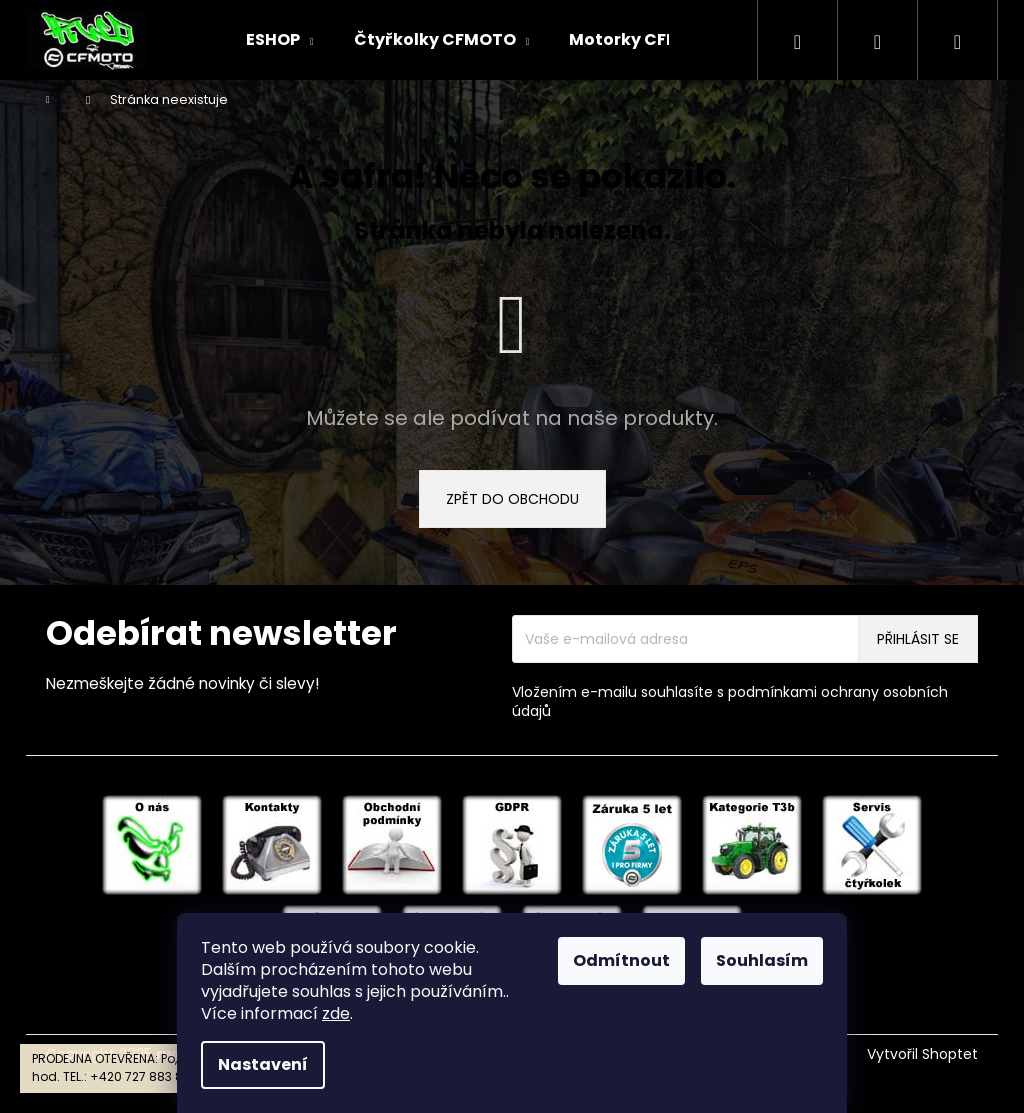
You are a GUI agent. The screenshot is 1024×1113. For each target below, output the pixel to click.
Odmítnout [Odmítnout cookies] (621, 960)
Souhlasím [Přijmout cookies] (762, 960)
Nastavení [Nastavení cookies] (263, 1064)
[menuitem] (280, 40)
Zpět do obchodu (512, 499)
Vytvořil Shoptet (922, 1054)
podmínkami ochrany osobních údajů (730, 701)
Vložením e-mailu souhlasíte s (730, 702)
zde (336, 1013)
